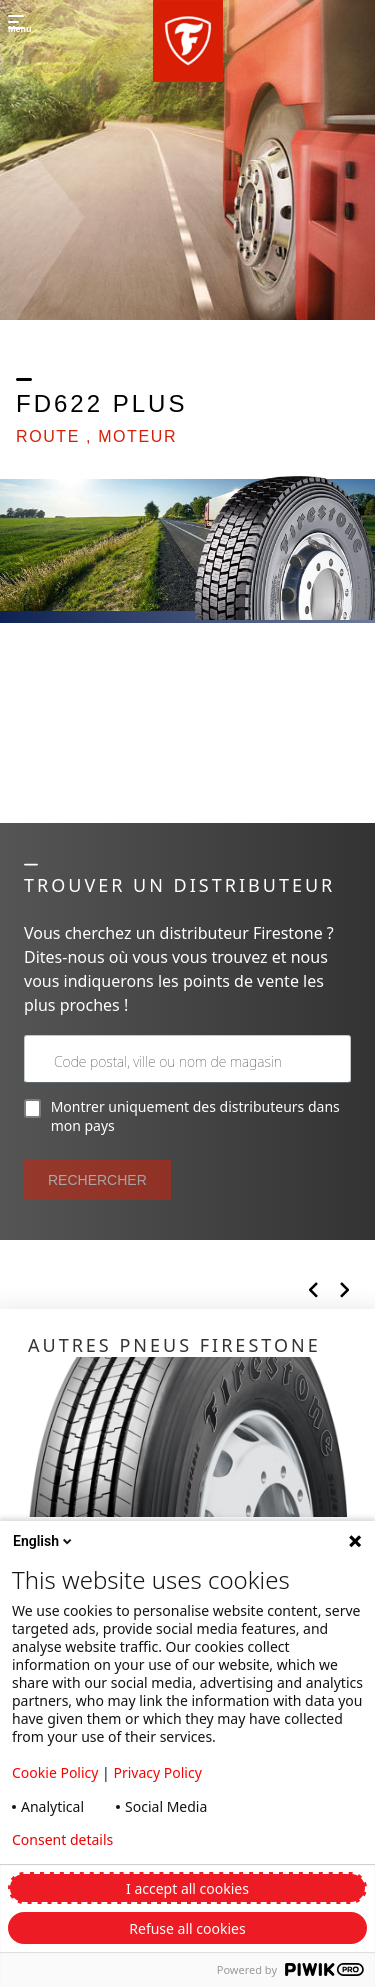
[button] (188, 41)
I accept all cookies (187, 1888)
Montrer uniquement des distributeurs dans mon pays (182, 1116)
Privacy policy (213, 1840)
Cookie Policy (55, 1772)
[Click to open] (187, 1470)
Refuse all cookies (187, 1928)
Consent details (62, 1840)
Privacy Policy (157, 1772)
